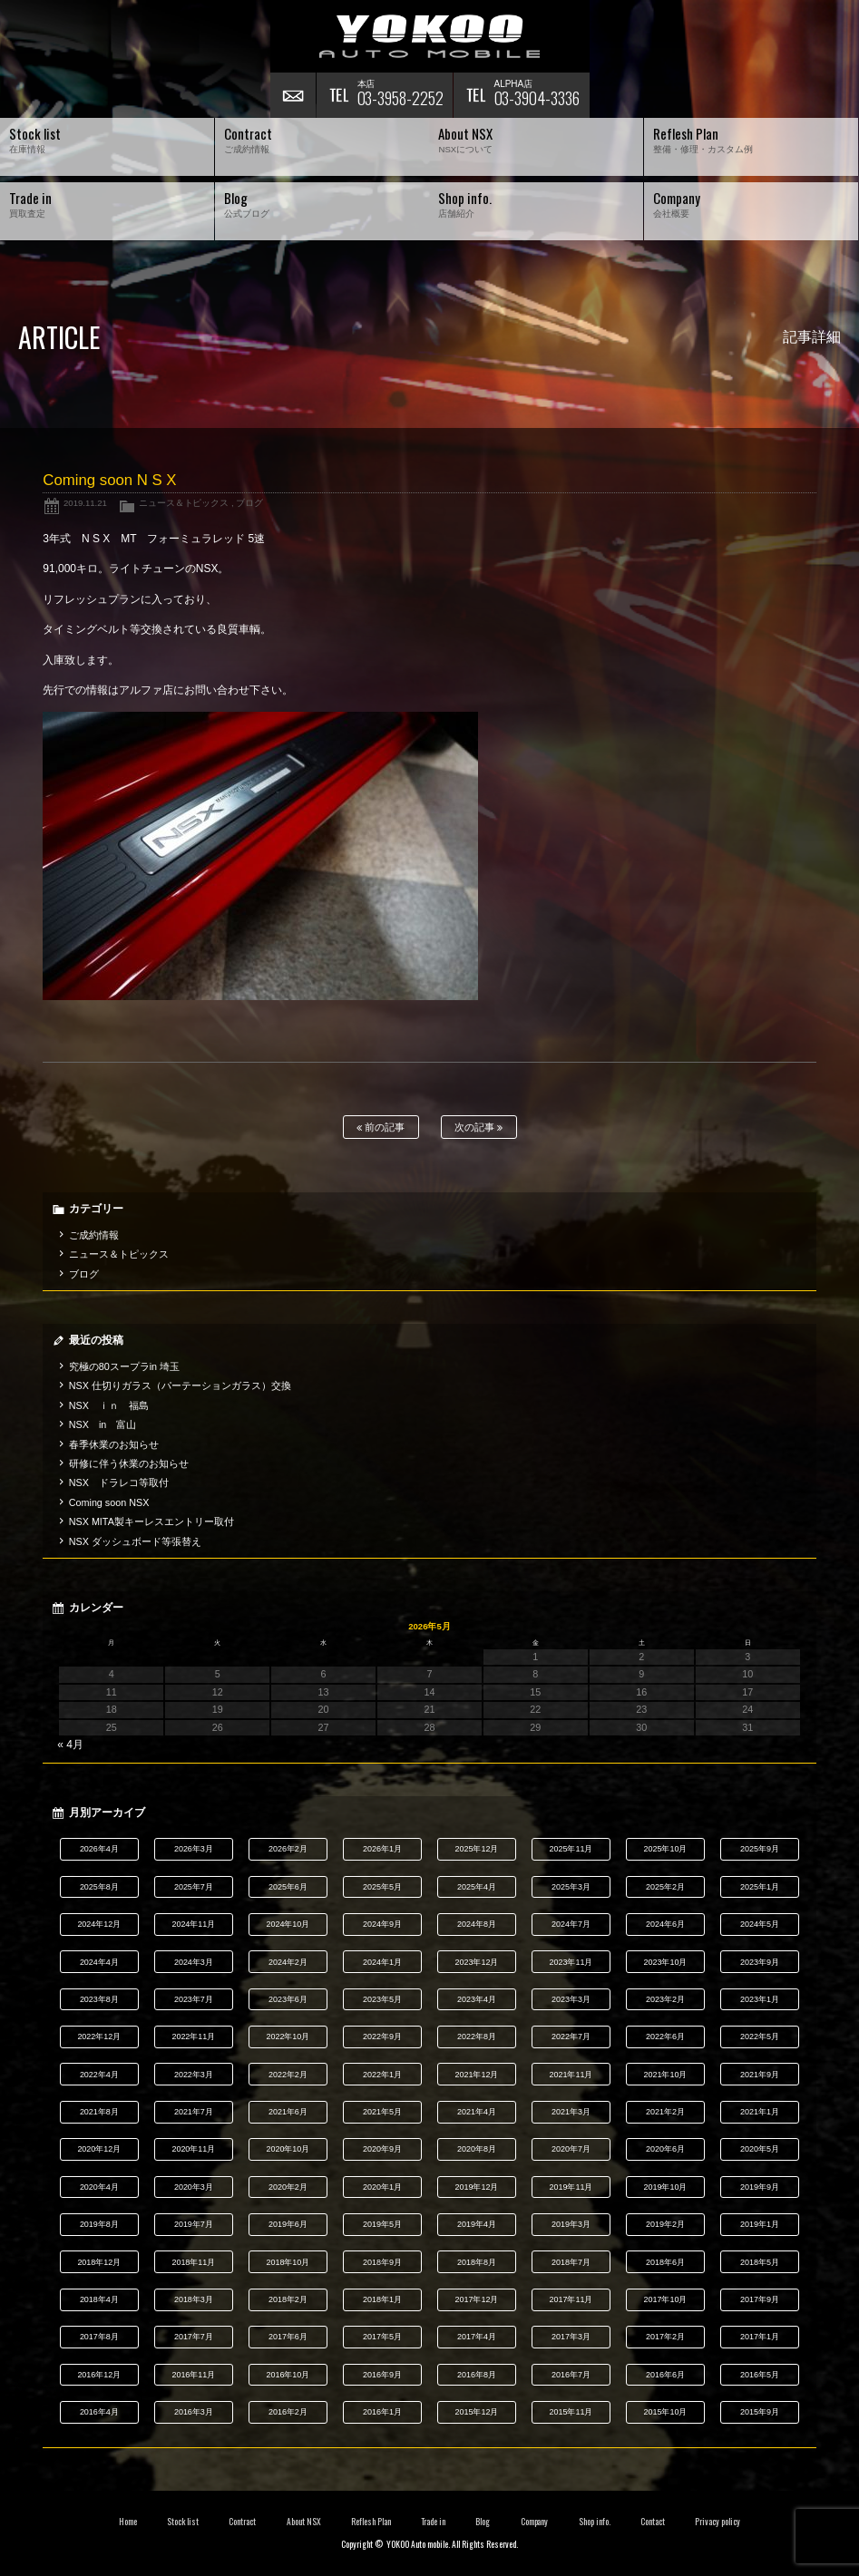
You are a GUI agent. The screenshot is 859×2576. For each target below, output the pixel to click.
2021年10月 (665, 2074)
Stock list (183, 2521)
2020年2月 (287, 2187)
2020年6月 (665, 2148)
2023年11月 (570, 1962)
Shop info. (594, 2521)
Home (128, 2521)
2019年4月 (476, 2224)
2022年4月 (99, 2074)
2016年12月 (99, 2374)
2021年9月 (759, 2074)
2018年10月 (287, 2262)
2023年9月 (759, 1962)
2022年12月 (99, 2036)
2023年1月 (759, 1999)
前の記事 (380, 1127)
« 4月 (70, 1744)
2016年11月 (193, 2374)
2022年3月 (193, 2074)
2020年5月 (759, 2148)
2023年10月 (665, 1962)
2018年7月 (571, 2262)
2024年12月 (99, 1924)
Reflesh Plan (371, 2521)
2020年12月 (99, 2148)
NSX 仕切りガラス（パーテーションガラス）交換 (180, 1385)
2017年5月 (382, 2336)
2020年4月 (99, 2187)
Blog (482, 2521)
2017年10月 (665, 2299)
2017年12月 (476, 2299)
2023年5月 (382, 1999)
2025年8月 (99, 1886)
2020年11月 (193, 2148)
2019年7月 (193, 2224)
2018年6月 (665, 2262)
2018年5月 (759, 2262)
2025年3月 (571, 1886)
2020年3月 (193, 2187)
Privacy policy (717, 2521)
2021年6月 (287, 2111)
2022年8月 (476, 2036)
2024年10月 (287, 1924)
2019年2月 (665, 2224)
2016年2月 (287, 2411)
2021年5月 (382, 2111)
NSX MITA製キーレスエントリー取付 (151, 1521)
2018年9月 (382, 2262)
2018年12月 (99, 2262)
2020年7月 (571, 2148)
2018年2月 (287, 2299)
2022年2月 (287, 2074)
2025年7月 (193, 1886)
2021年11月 (570, 2074)
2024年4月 (99, 1962)
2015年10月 (665, 2411)
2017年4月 (476, 2336)
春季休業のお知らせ (114, 1444)
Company (535, 2521)
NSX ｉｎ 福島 (109, 1405)
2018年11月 (193, 2262)
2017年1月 (759, 2336)
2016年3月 (193, 2411)
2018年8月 (476, 2262)
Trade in (433, 2521)
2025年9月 (759, 1848)
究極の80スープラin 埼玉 (124, 1366)
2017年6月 (287, 2336)
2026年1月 (382, 1848)
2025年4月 (476, 1886)
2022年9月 (382, 2036)
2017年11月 (570, 2299)
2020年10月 (287, 2148)
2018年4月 (99, 2299)
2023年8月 (99, 1999)
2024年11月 (193, 1924)
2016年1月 (382, 2411)
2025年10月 (665, 1848)
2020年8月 (476, 2148)
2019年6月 (287, 2224)
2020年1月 (382, 2187)
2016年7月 (571, 2374)
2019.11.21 (85, 503)
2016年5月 (759, 2374)
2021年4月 (476, 2111)
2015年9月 (759, 2411)
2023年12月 (476, 1962)
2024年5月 (759, 1924)
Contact (652, 2521)
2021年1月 (759, 2111)
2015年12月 (476, 2411)
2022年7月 (571, 2036)
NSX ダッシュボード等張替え (135, 1541)
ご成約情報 (94, 1235)
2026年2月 (287, 1848)
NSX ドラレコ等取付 (119, 1482)
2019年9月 (759, 2187)
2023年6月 (287, 1999)
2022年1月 (382, 2074)
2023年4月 (476, 1999)
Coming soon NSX (109, 1502)
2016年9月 (382, 2374)
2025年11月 (570, 1848)
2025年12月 (476, 1848)
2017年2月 (665, 2336)
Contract (242, 2521)
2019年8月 (99, 2224)
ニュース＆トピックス (184, 503)
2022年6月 (665, 2036)
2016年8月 (476, 2374)
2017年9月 (759, 2299)
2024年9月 (382, 1924)
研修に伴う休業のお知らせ (129, 1463)
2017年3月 (571, 2336)
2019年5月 (382, 2224)
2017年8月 (99, 2336)
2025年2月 (665, 1886)
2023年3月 (571, 1999)
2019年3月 (571, 2224)
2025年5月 (382, 1886)
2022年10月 (287, 2036)
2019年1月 (759, 2224)
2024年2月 (287, 1962)
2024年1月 (382, 1962)
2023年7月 (193, 1999)
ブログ (249, 503)
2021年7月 (193, 2111)
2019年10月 (665, 2187)
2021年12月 (476, 2074)
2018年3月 (193, 2299)
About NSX (304, 2521)
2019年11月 (570, 2187)
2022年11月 (193, 2036)
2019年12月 (476, 2187)
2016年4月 (99, 2411)
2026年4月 (99, 1848)
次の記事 (478, 1127)
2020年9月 (382, 2148)
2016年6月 (665, 2374)
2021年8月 (99, 2111)
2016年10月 (287, 2374)
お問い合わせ (293, 95)
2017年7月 (193, 2336)
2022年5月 (759, 2036)
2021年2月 (665, 2111)
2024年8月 (476, 1924)
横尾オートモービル (430, 36)
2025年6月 (287, 1886)
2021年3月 (571, 2111)
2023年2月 (665, 1999)
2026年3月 (193, 1848)
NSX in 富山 (103, 1424)
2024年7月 (571, 1924)
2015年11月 (570, 2411)
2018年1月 (382, 2299)
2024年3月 (193, 1962)
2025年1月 (759, 1886)
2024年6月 (665, 1924)
